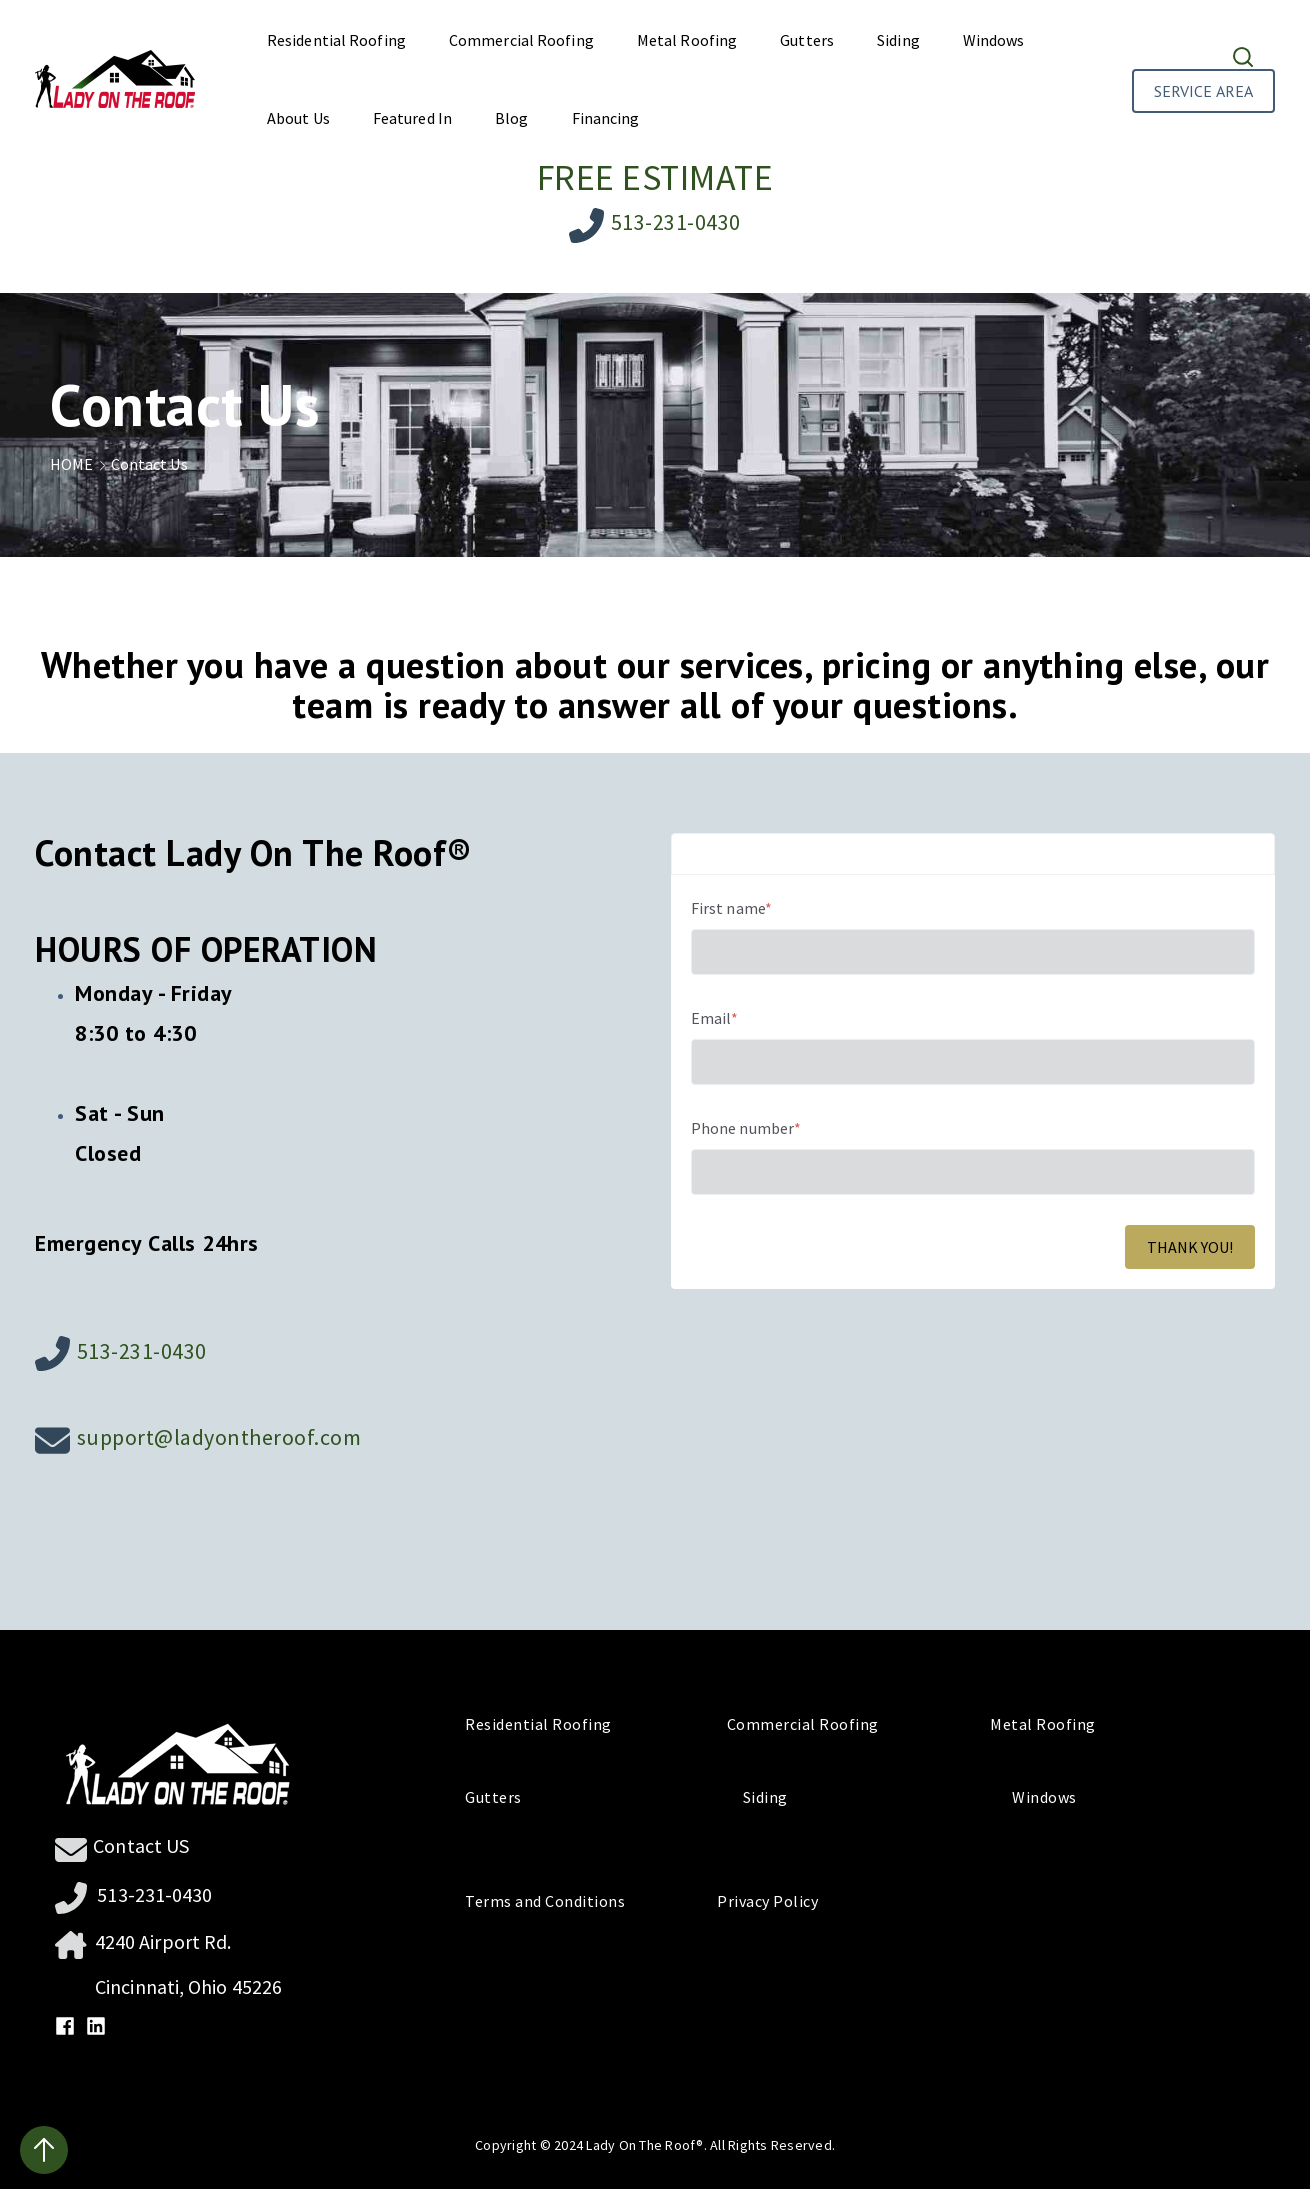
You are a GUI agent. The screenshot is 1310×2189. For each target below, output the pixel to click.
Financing (606, 118)
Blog (511, 118)
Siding (898, 40)
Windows (994, 40)
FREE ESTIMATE (655, 177)
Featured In (412, 118)
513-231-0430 (676, 222)
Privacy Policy (760, 1901)
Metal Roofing (687, 40)
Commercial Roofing (521, 40)
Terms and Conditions (554, 1901)
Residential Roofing (336, 40)
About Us (298, 118)
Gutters (807, 40)
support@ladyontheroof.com (219, 1437)
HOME (80, 464)
